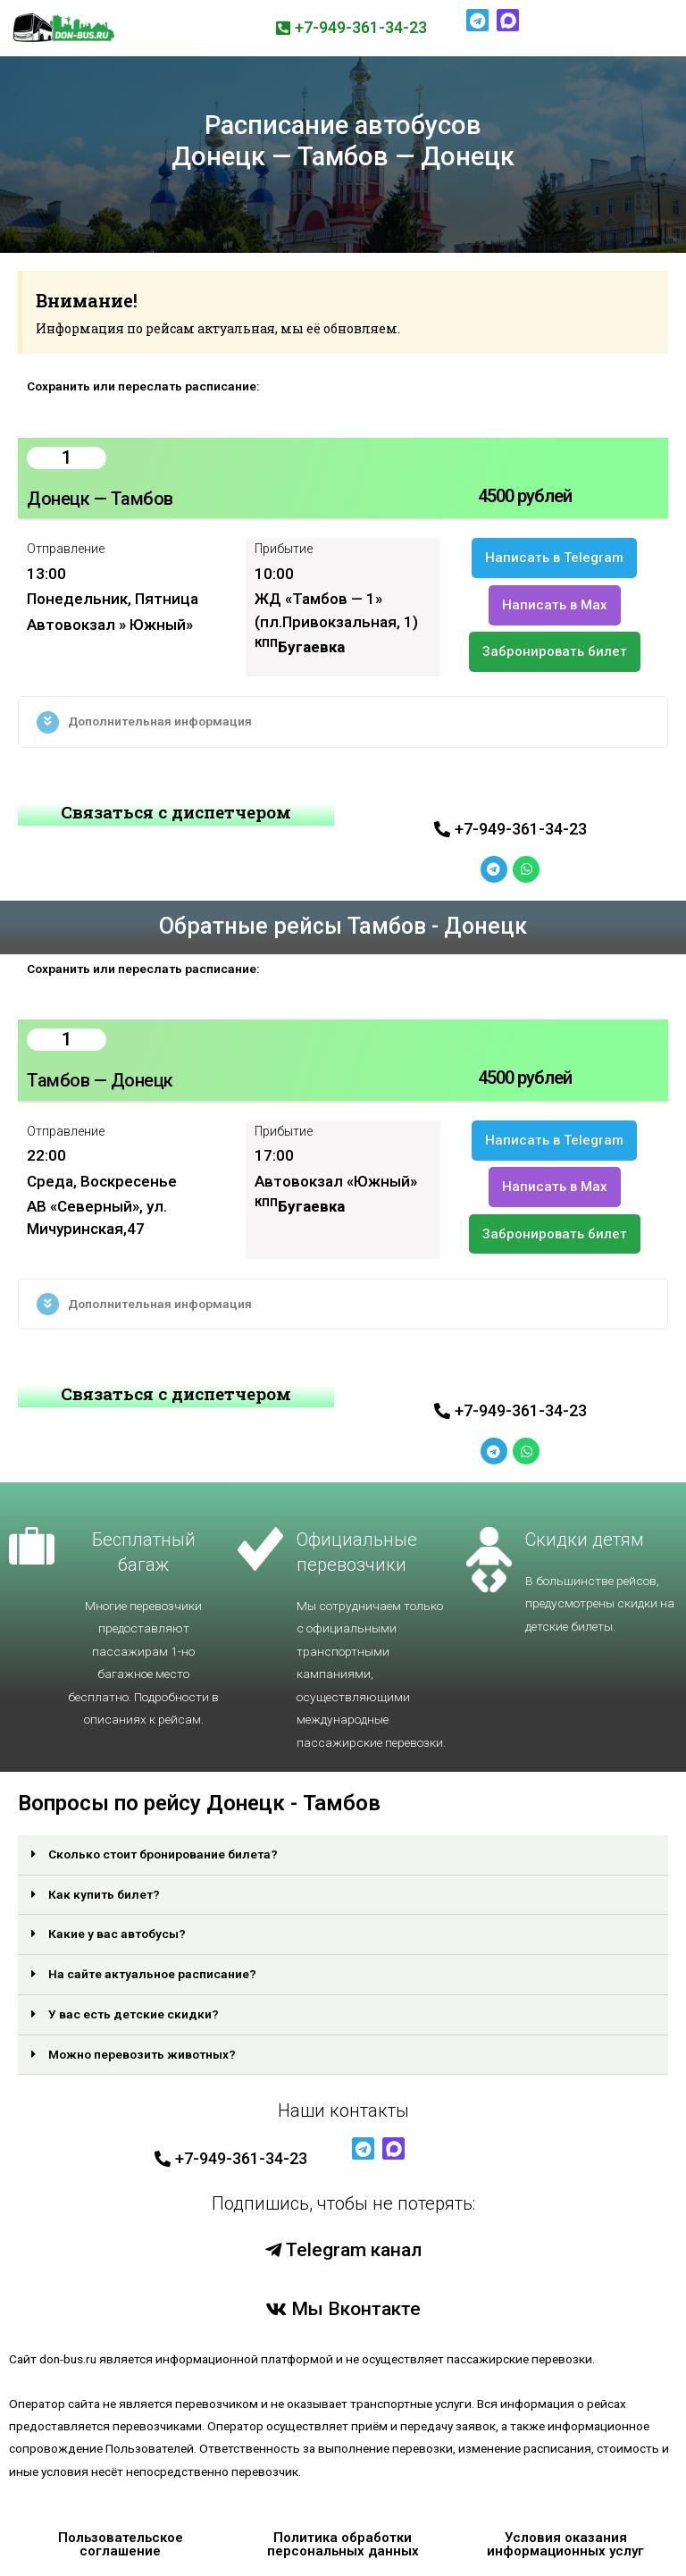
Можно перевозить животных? (142, 2054)
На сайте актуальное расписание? (152, 1974)
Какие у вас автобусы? (117, 1934)
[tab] (343, 721)
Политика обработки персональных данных (343, 2544)
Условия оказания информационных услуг (565, 2544)
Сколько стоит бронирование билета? (163, 1854)
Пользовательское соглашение (120, 2544)
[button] (351, 28)
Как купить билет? (104, 1894)
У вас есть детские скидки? (133, 2014)
